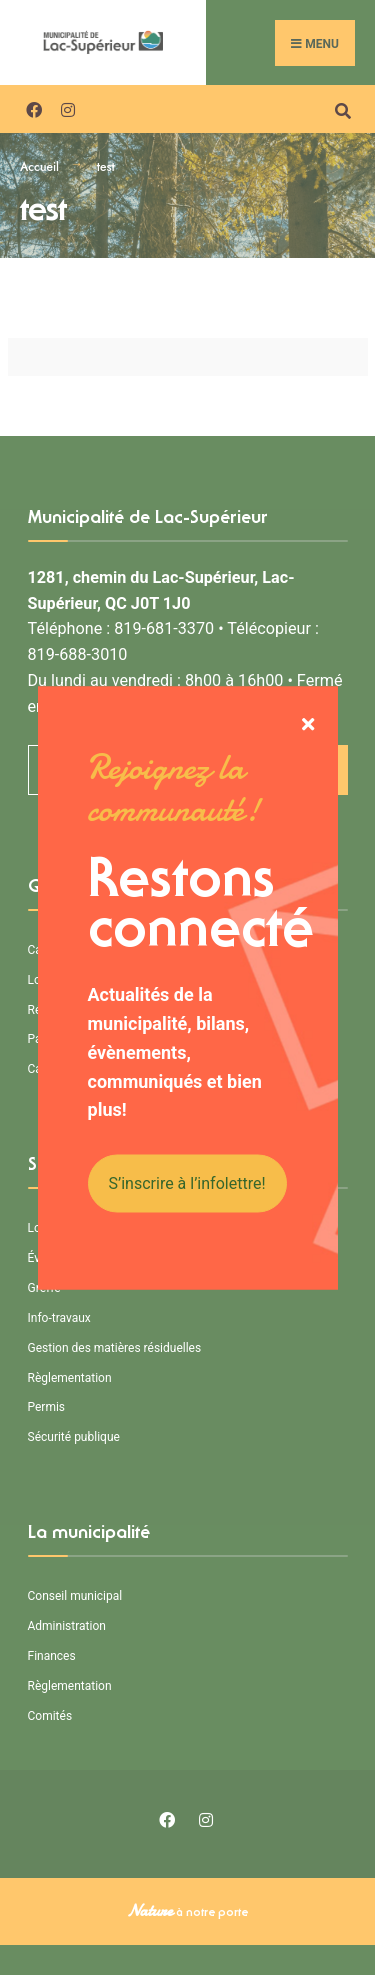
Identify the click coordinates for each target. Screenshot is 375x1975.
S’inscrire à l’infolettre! (187, 1183)
